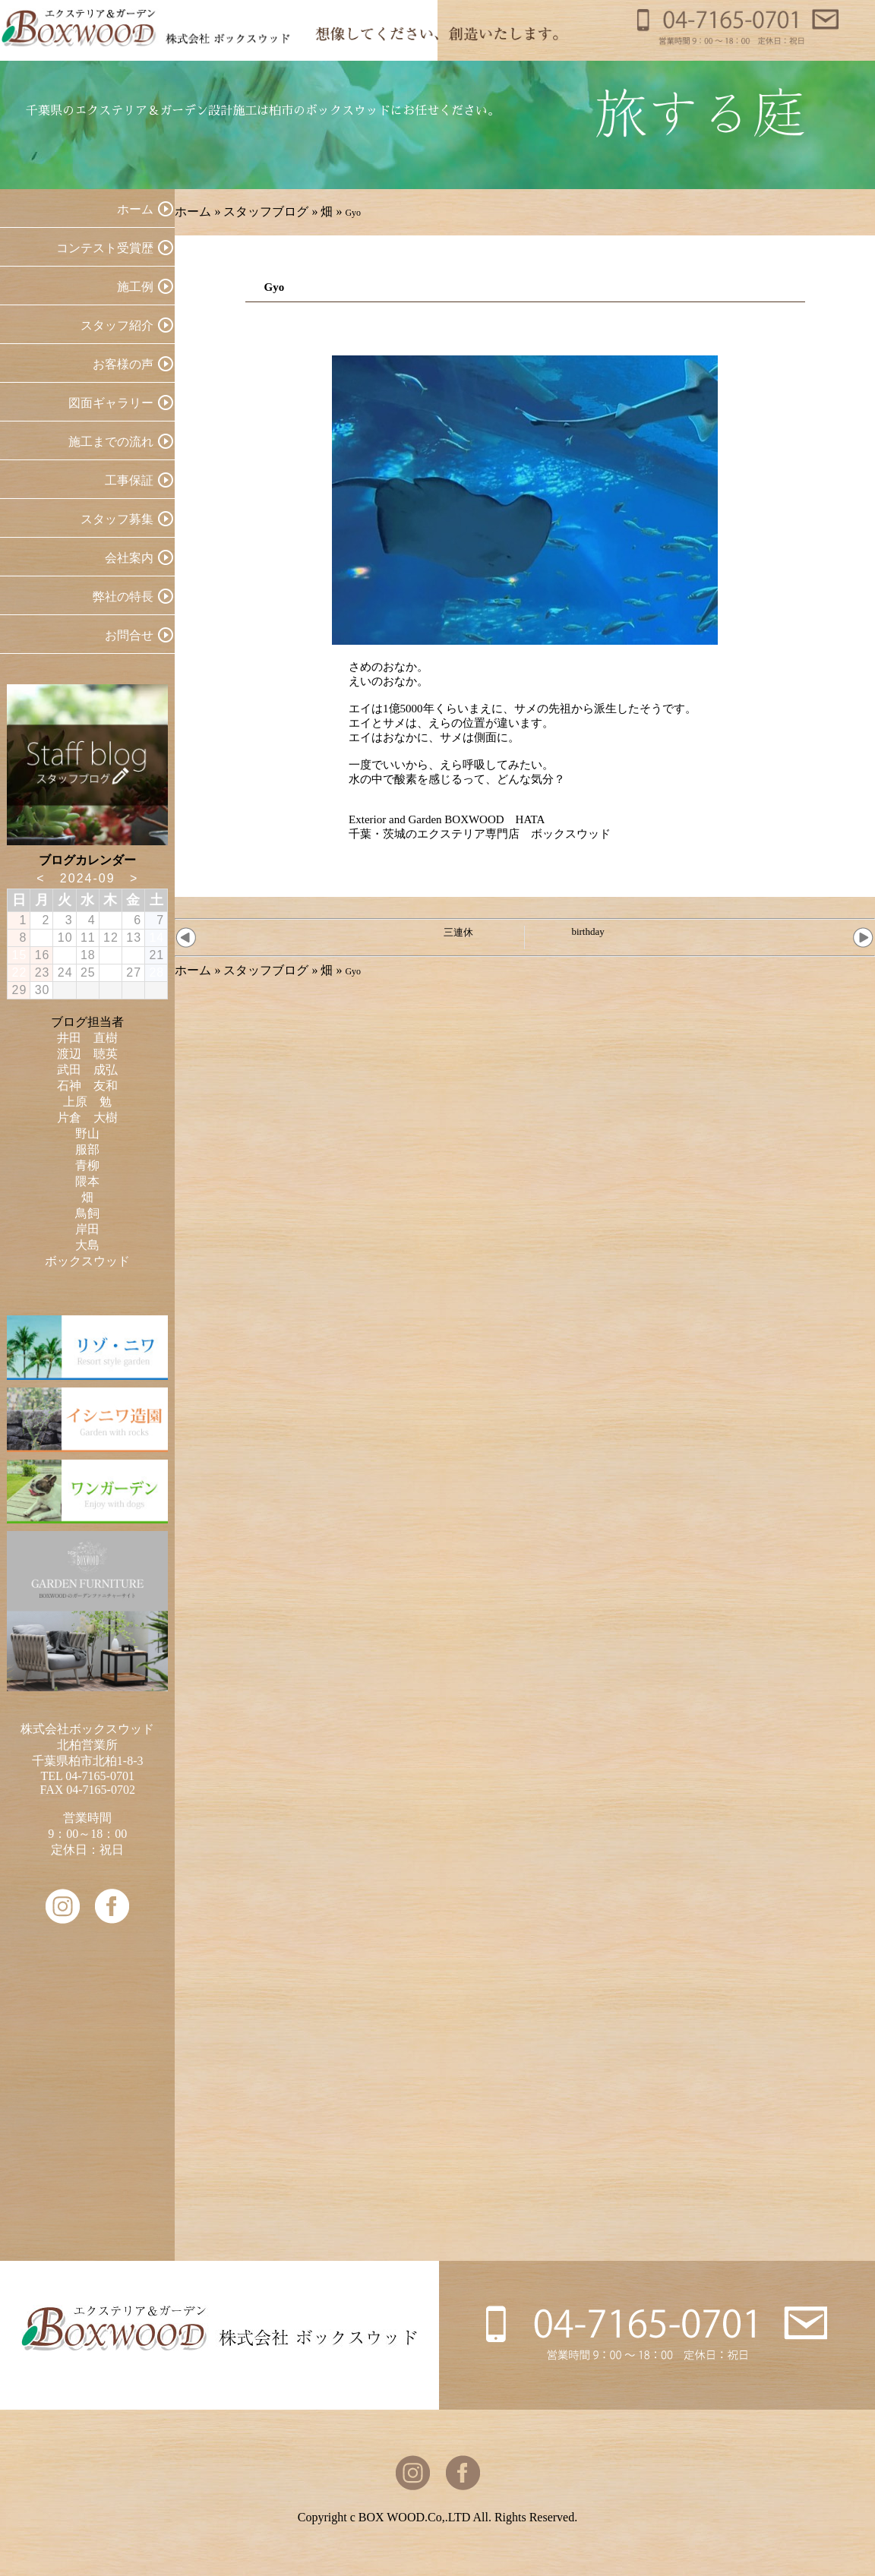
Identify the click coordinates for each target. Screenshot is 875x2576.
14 (156, 937)
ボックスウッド (87, 1261)
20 (133, 955)
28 (156, 972)
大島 (87, 1245)
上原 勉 (87, 1101)
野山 (87, 1133)
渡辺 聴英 (87, 1053)
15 (19, 955)
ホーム (193, 211)
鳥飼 (87, 1213)
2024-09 (87, 878)
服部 (87, 1149)
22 (19, 972)
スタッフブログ (265, 211)
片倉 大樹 (87, 1117)
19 (110, 955)
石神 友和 (87, 1085)
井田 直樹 (87, 1037)
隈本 (87, 1181)
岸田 (87, 1229)
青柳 (87, 1165)
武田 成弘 (87, 1069)
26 (110, 972)
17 (65, 955)
